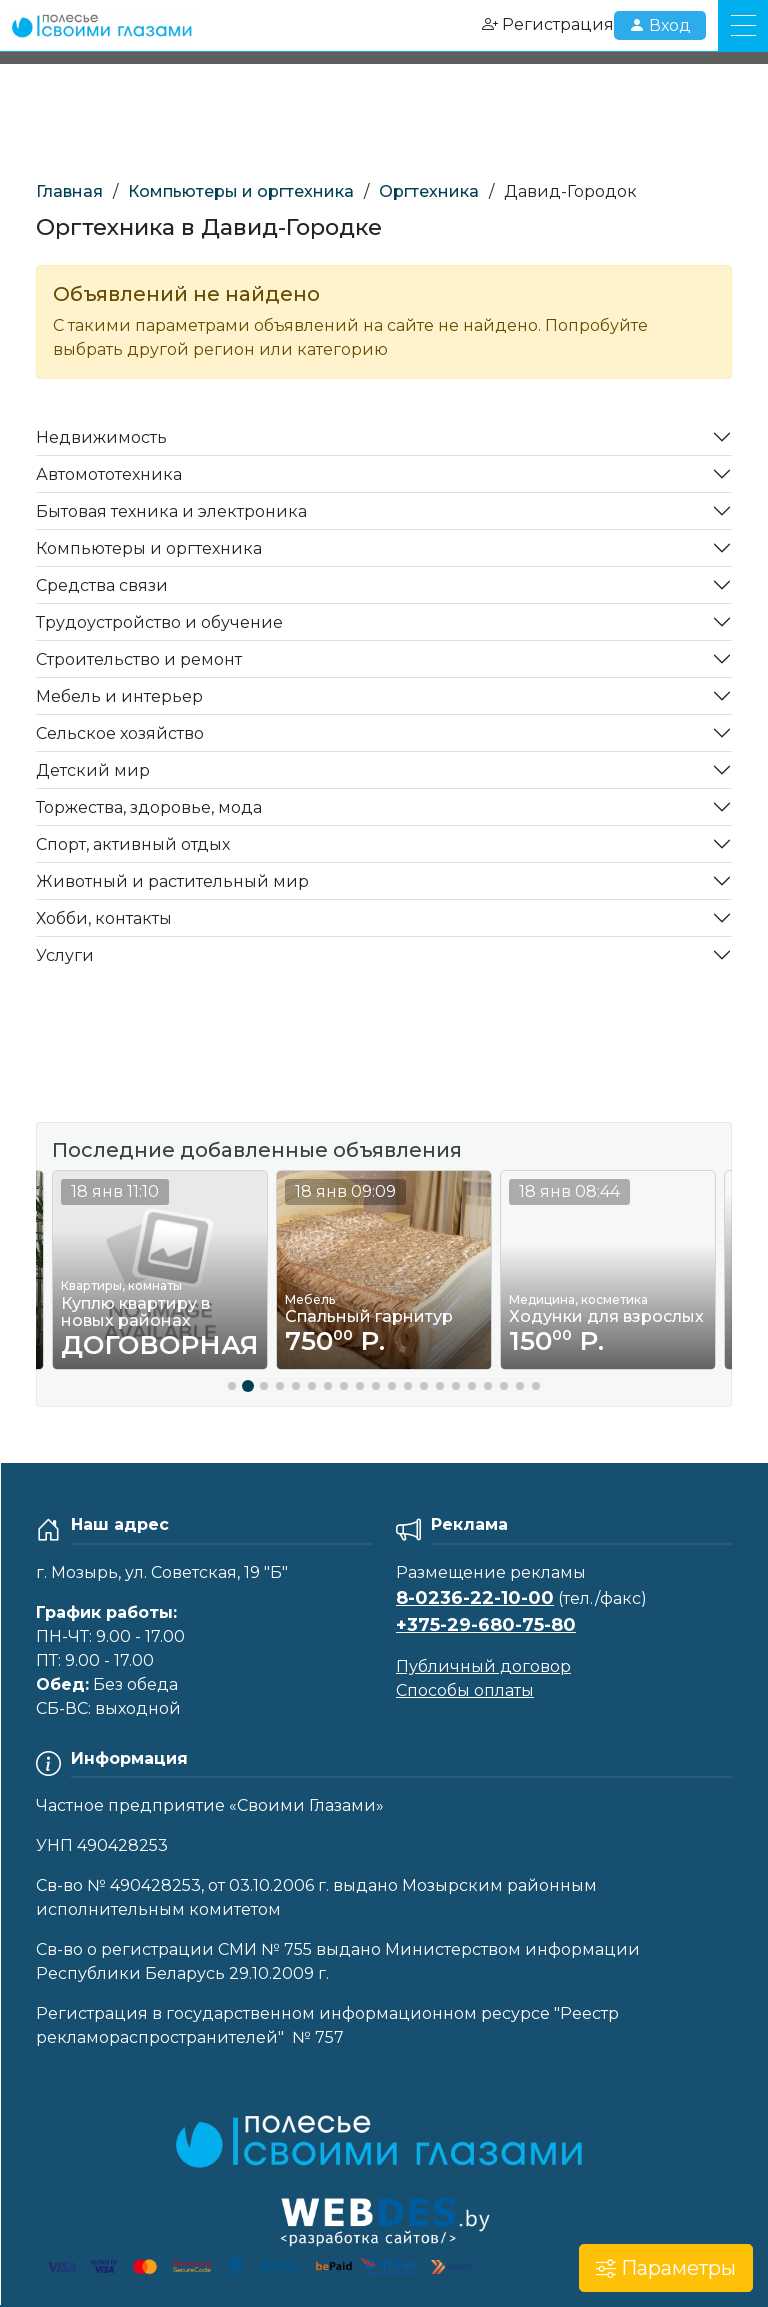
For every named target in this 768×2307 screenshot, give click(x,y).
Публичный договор (483, 1666)
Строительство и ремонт (139, 659)
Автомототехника (109, 474)
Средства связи (102, 585)
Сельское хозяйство (120, 733)
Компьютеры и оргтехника (241, 191)
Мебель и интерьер (119, 696)
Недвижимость (101, 437)
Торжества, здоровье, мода (149, 807)
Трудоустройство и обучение (159, 622)
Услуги (65, 955)
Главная (69, 191)
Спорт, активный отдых (133, 844)
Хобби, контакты (104, 918)
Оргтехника (429, 191)
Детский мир (93, 770)
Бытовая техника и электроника (171, 511)
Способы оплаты (465, 1690)
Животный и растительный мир (172, 881)
